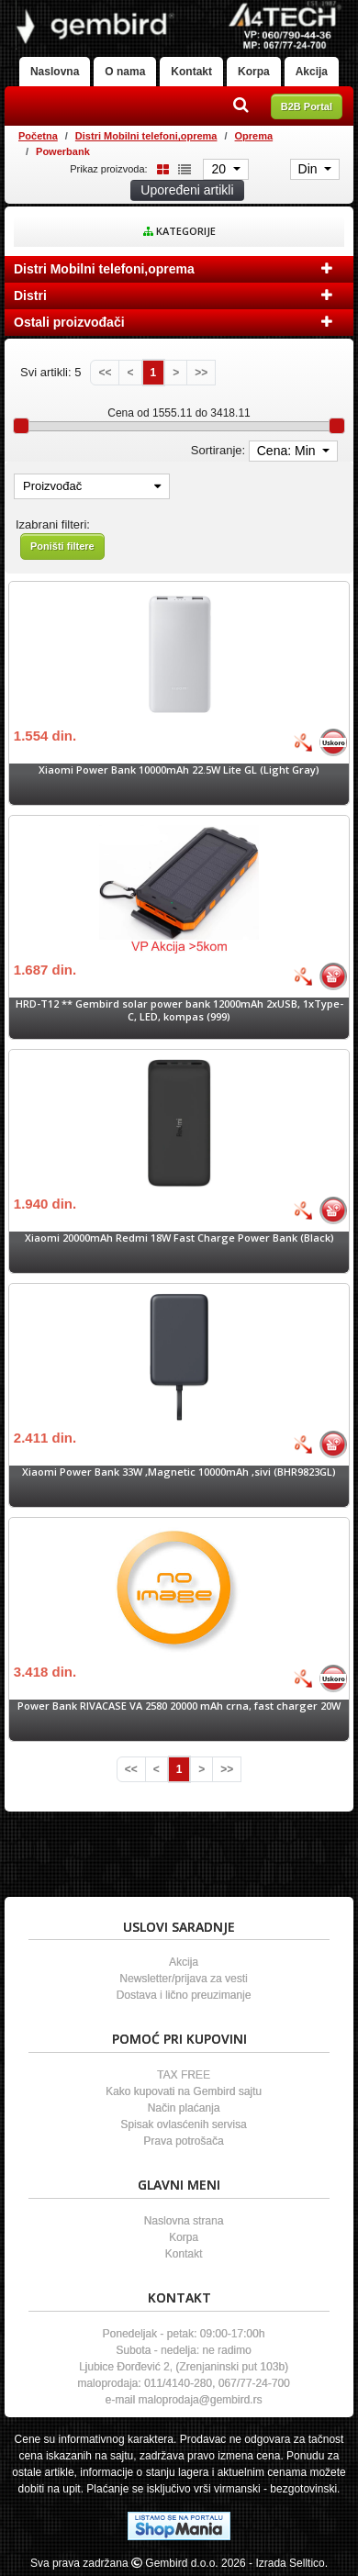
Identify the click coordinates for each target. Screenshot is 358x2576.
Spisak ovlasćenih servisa (183, 2124)
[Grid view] (160, 168)
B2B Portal (306, 106)
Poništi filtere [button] (62, 546)
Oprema (254, 135)
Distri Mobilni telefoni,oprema (146, 135)
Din (309, 169)
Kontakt (191, 71)
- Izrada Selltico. (288, 2563)
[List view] (182, 168)
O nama (125, 71)
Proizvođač (92, 486)
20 (220, 169)
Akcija (312, 71)
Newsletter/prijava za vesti (183, 1978)
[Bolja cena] (303, 742)
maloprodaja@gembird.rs (201, 2399)
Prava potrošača (183, 2141)
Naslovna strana (184, 2220)
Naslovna (54, 71)
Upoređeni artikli (186, 190)
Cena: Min (288, 450)
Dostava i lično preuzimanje (184, 1995)
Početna (38, 135)
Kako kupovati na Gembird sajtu (184, 2091)
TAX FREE (183, 2075)
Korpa (254, 71)
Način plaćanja (184, 2108)
